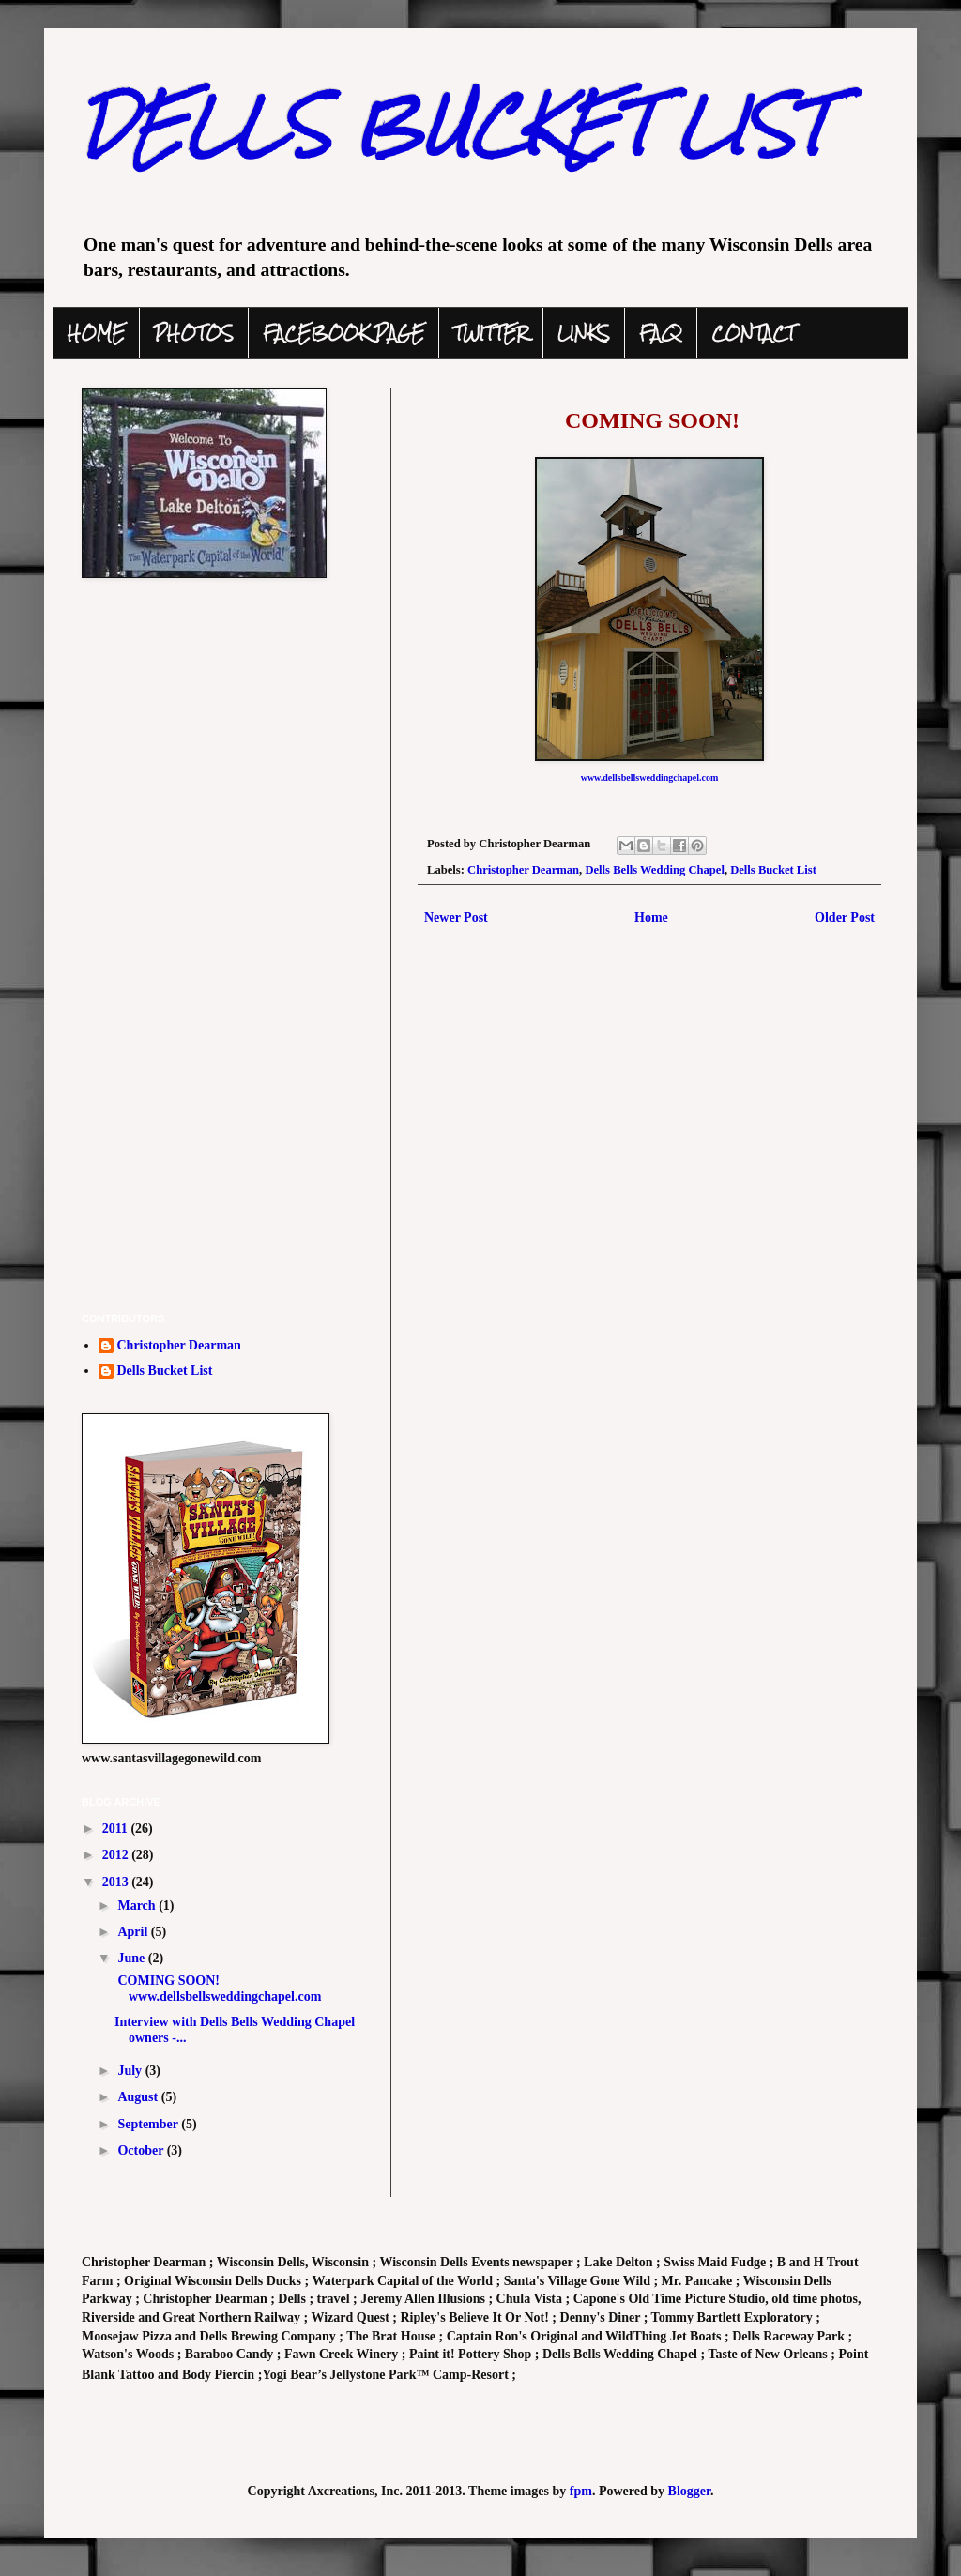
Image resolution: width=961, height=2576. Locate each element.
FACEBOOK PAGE (343, 333)
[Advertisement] (222, 1162)
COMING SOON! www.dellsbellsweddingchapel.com (217, 1989)
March (138, 1905)
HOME (96, 333)
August (138, 2097)
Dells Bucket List (773, 869)
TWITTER (490, 333)
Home (651, 917)
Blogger (689, 2491)
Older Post (845, 917)
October (141, 2150)
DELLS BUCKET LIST (455, 125)
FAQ (660, 333)
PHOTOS (194, 333)
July (131, 2071)
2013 (117, 1882)
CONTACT (753, 333)
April (133, 1932)
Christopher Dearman (523, 869)
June (132, 1958)
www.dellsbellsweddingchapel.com (650, 777)
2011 (116, 1828)
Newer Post (456, 917)
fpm (581, 2491)
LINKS (583, 333)
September (149, 2124)
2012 (117, 1855)
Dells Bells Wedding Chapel (654, 869)
